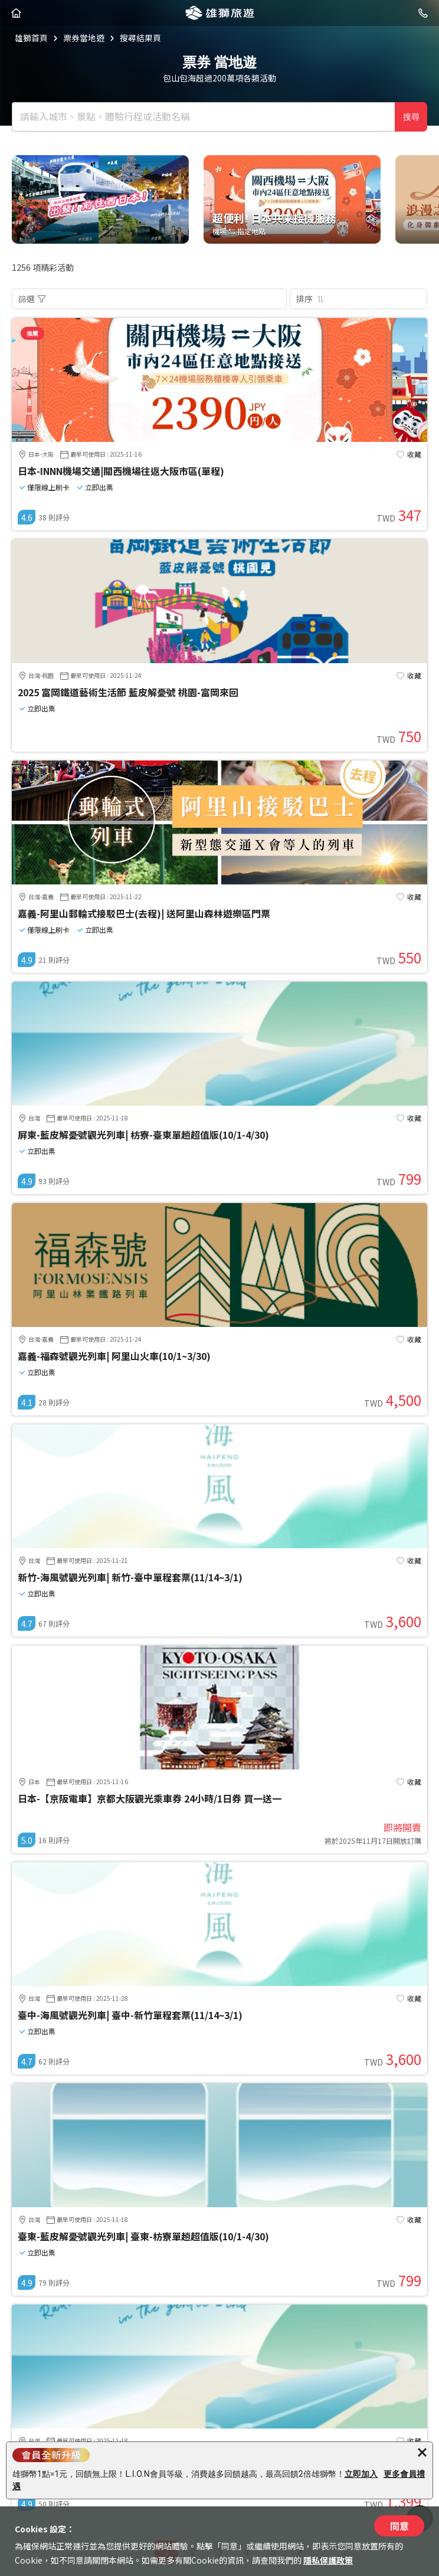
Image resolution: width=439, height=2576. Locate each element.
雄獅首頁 (31, 38)
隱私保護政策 (328, 2560)
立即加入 (361, 2474)
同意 (399, 2526)
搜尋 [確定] (411, 117)
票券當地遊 (83, 38)
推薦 (32, 333)
